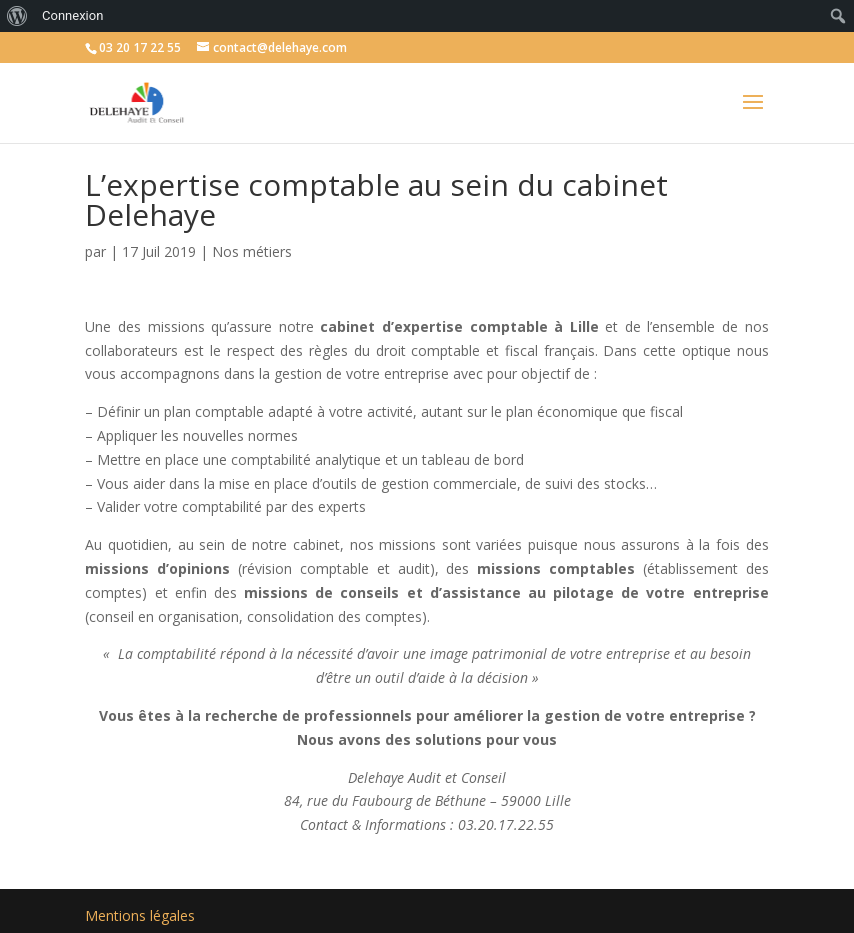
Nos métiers (252, 251)
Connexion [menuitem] (72, 15)
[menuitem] (17, 16)
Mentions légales (140, 915)
